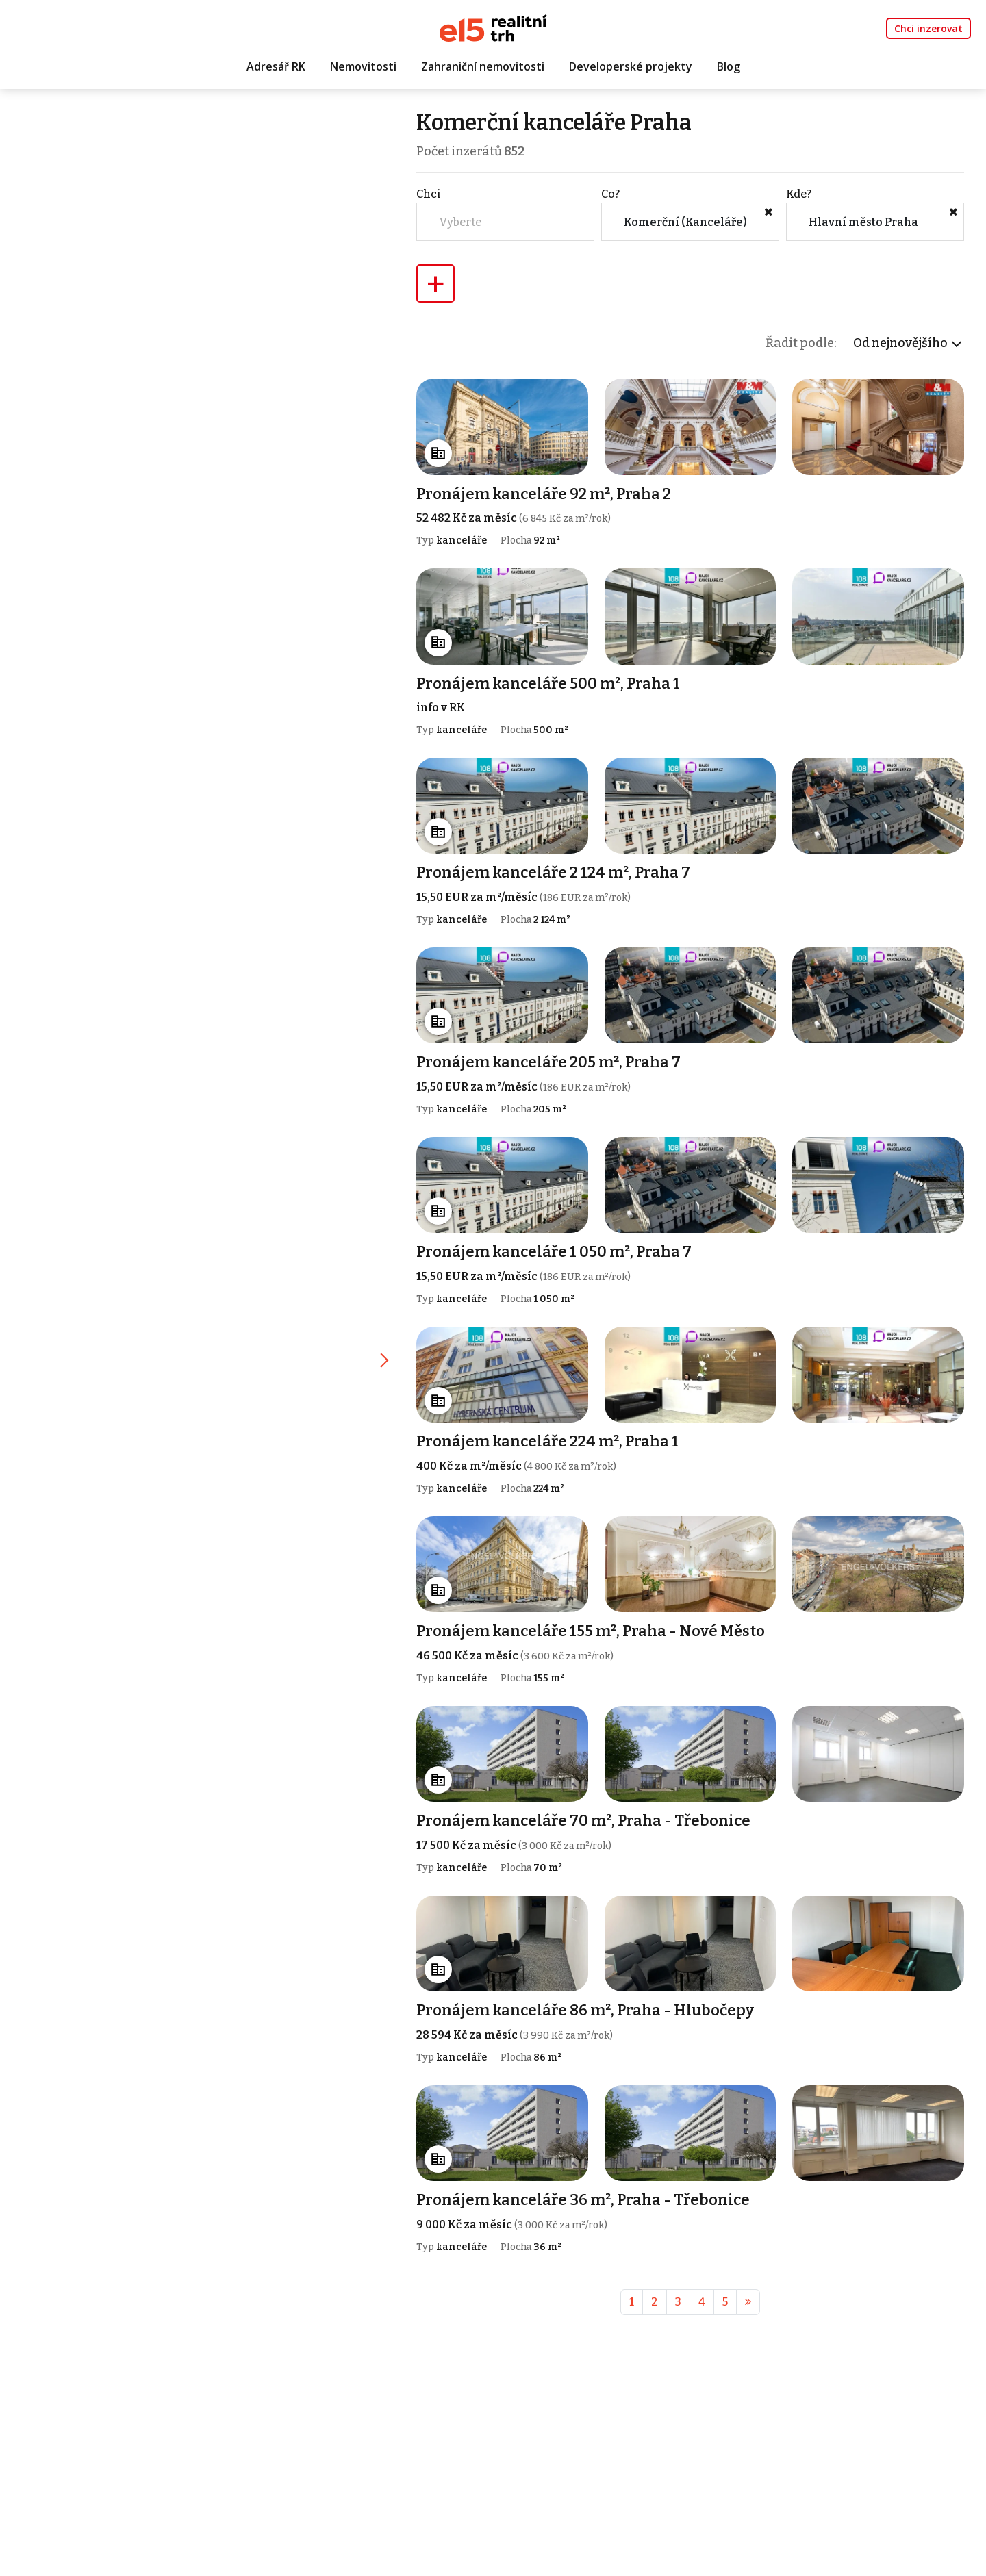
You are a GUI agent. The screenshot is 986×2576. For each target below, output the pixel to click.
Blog (728, 66)
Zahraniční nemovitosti (482, 66)
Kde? (798, 194)
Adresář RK (275, 66)
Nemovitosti (363, 66)
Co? (610, 194)
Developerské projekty (630, 66)
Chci (428, 194)
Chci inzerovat (928, 28)
